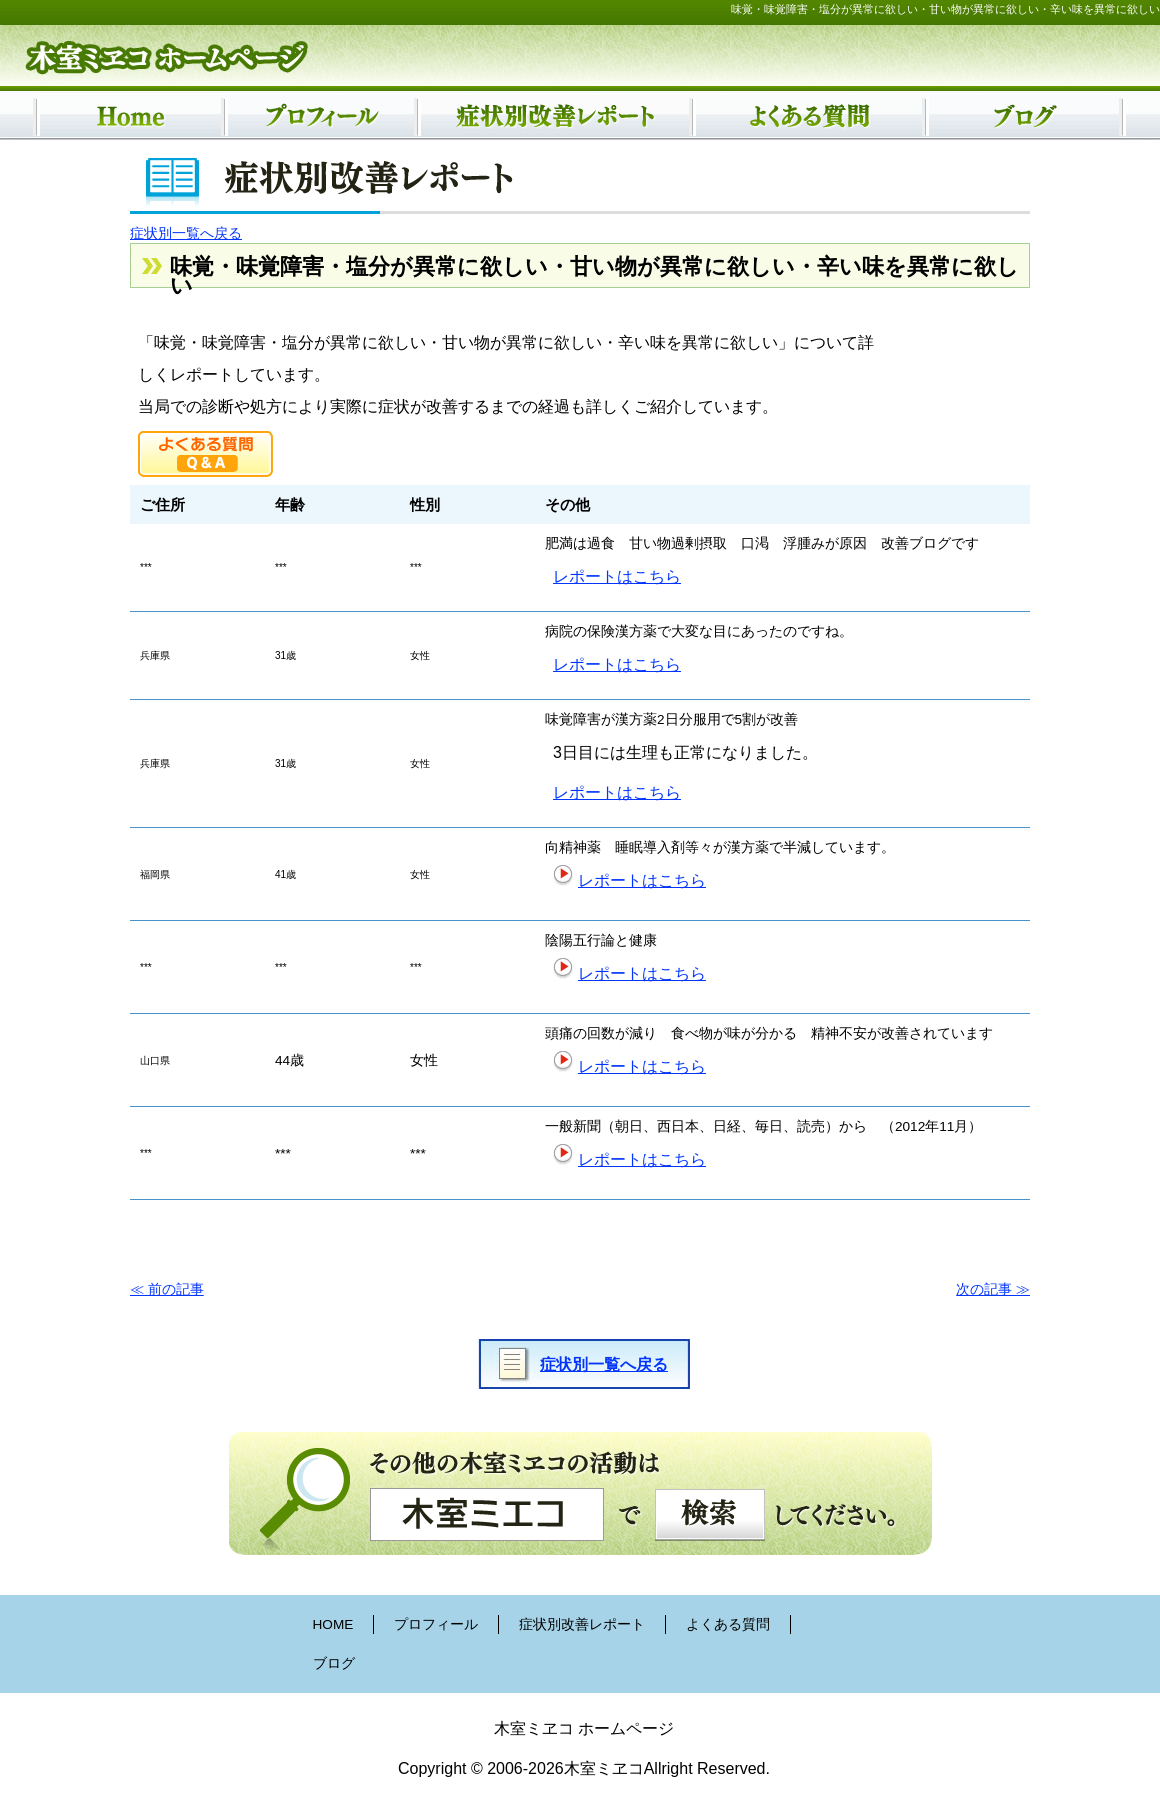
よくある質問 (728, 1624)
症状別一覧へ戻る (186, 233)
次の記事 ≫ (993, 1289)
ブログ (334, 1663)
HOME (333, 1624)
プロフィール (436, 1624)
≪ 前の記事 (167, 1289)
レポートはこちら (617, 576)
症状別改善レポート (582, 1624)
